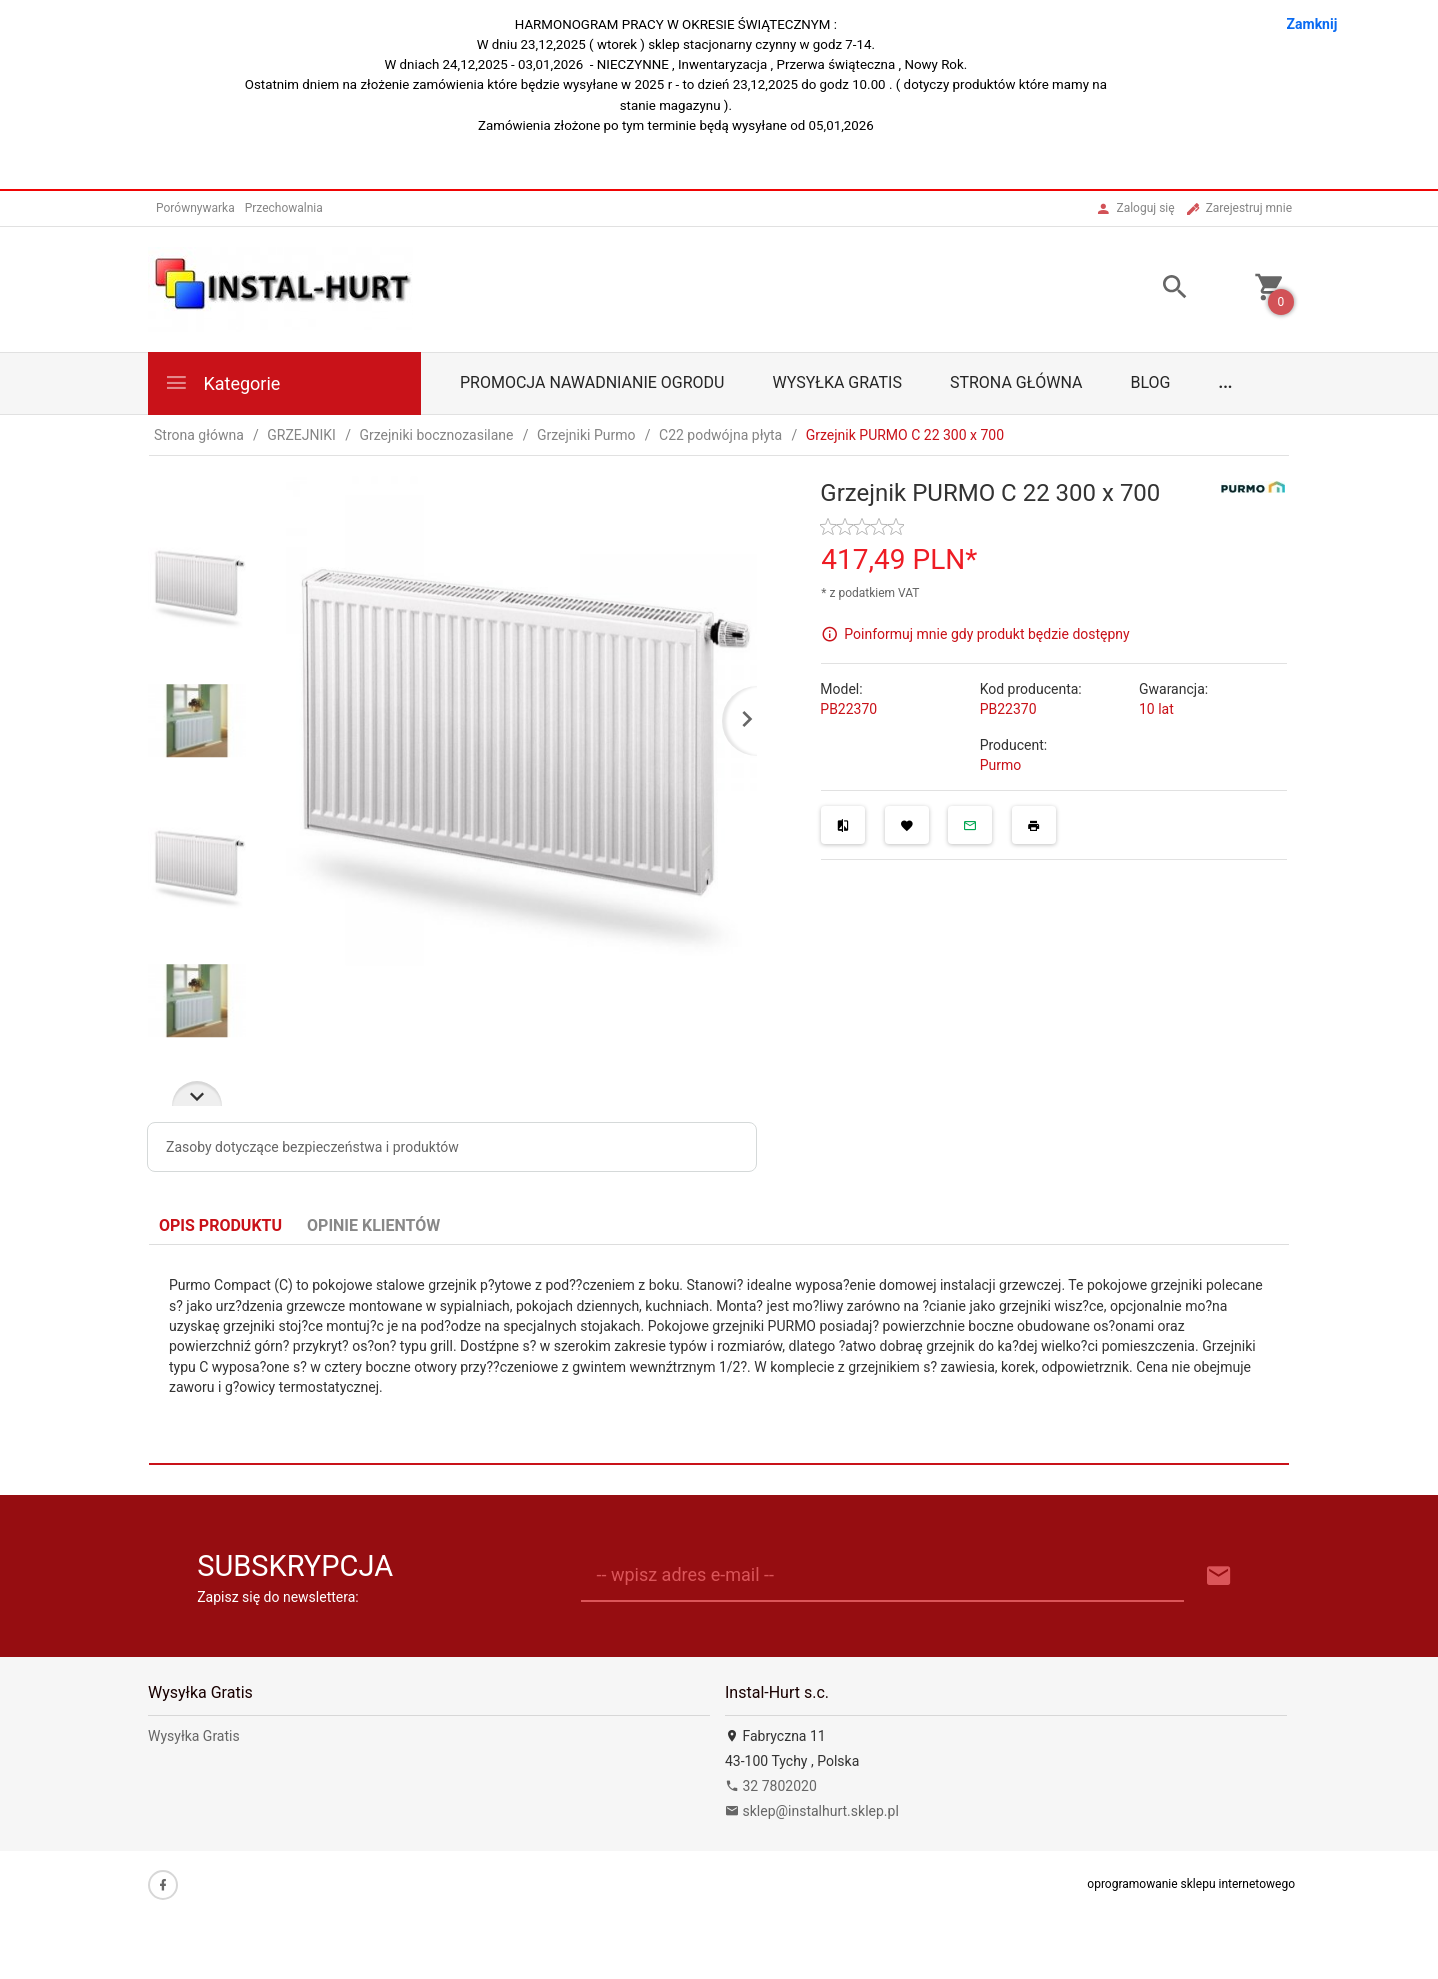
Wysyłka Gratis (836, 382)
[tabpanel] (719, 1355)
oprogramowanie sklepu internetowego (1191, 1884)
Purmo (1001, 765)
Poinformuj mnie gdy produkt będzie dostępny (986, 634)
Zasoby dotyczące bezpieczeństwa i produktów (312, 1147)
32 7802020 (771, 1786)
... (1226, 382)
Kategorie (222, 382)
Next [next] (197, 1093)
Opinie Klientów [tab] (373, 1225)
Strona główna (1016, 382)
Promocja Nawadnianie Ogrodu (592, 382)
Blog (1151, 382)
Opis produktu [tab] (220, 1225)
